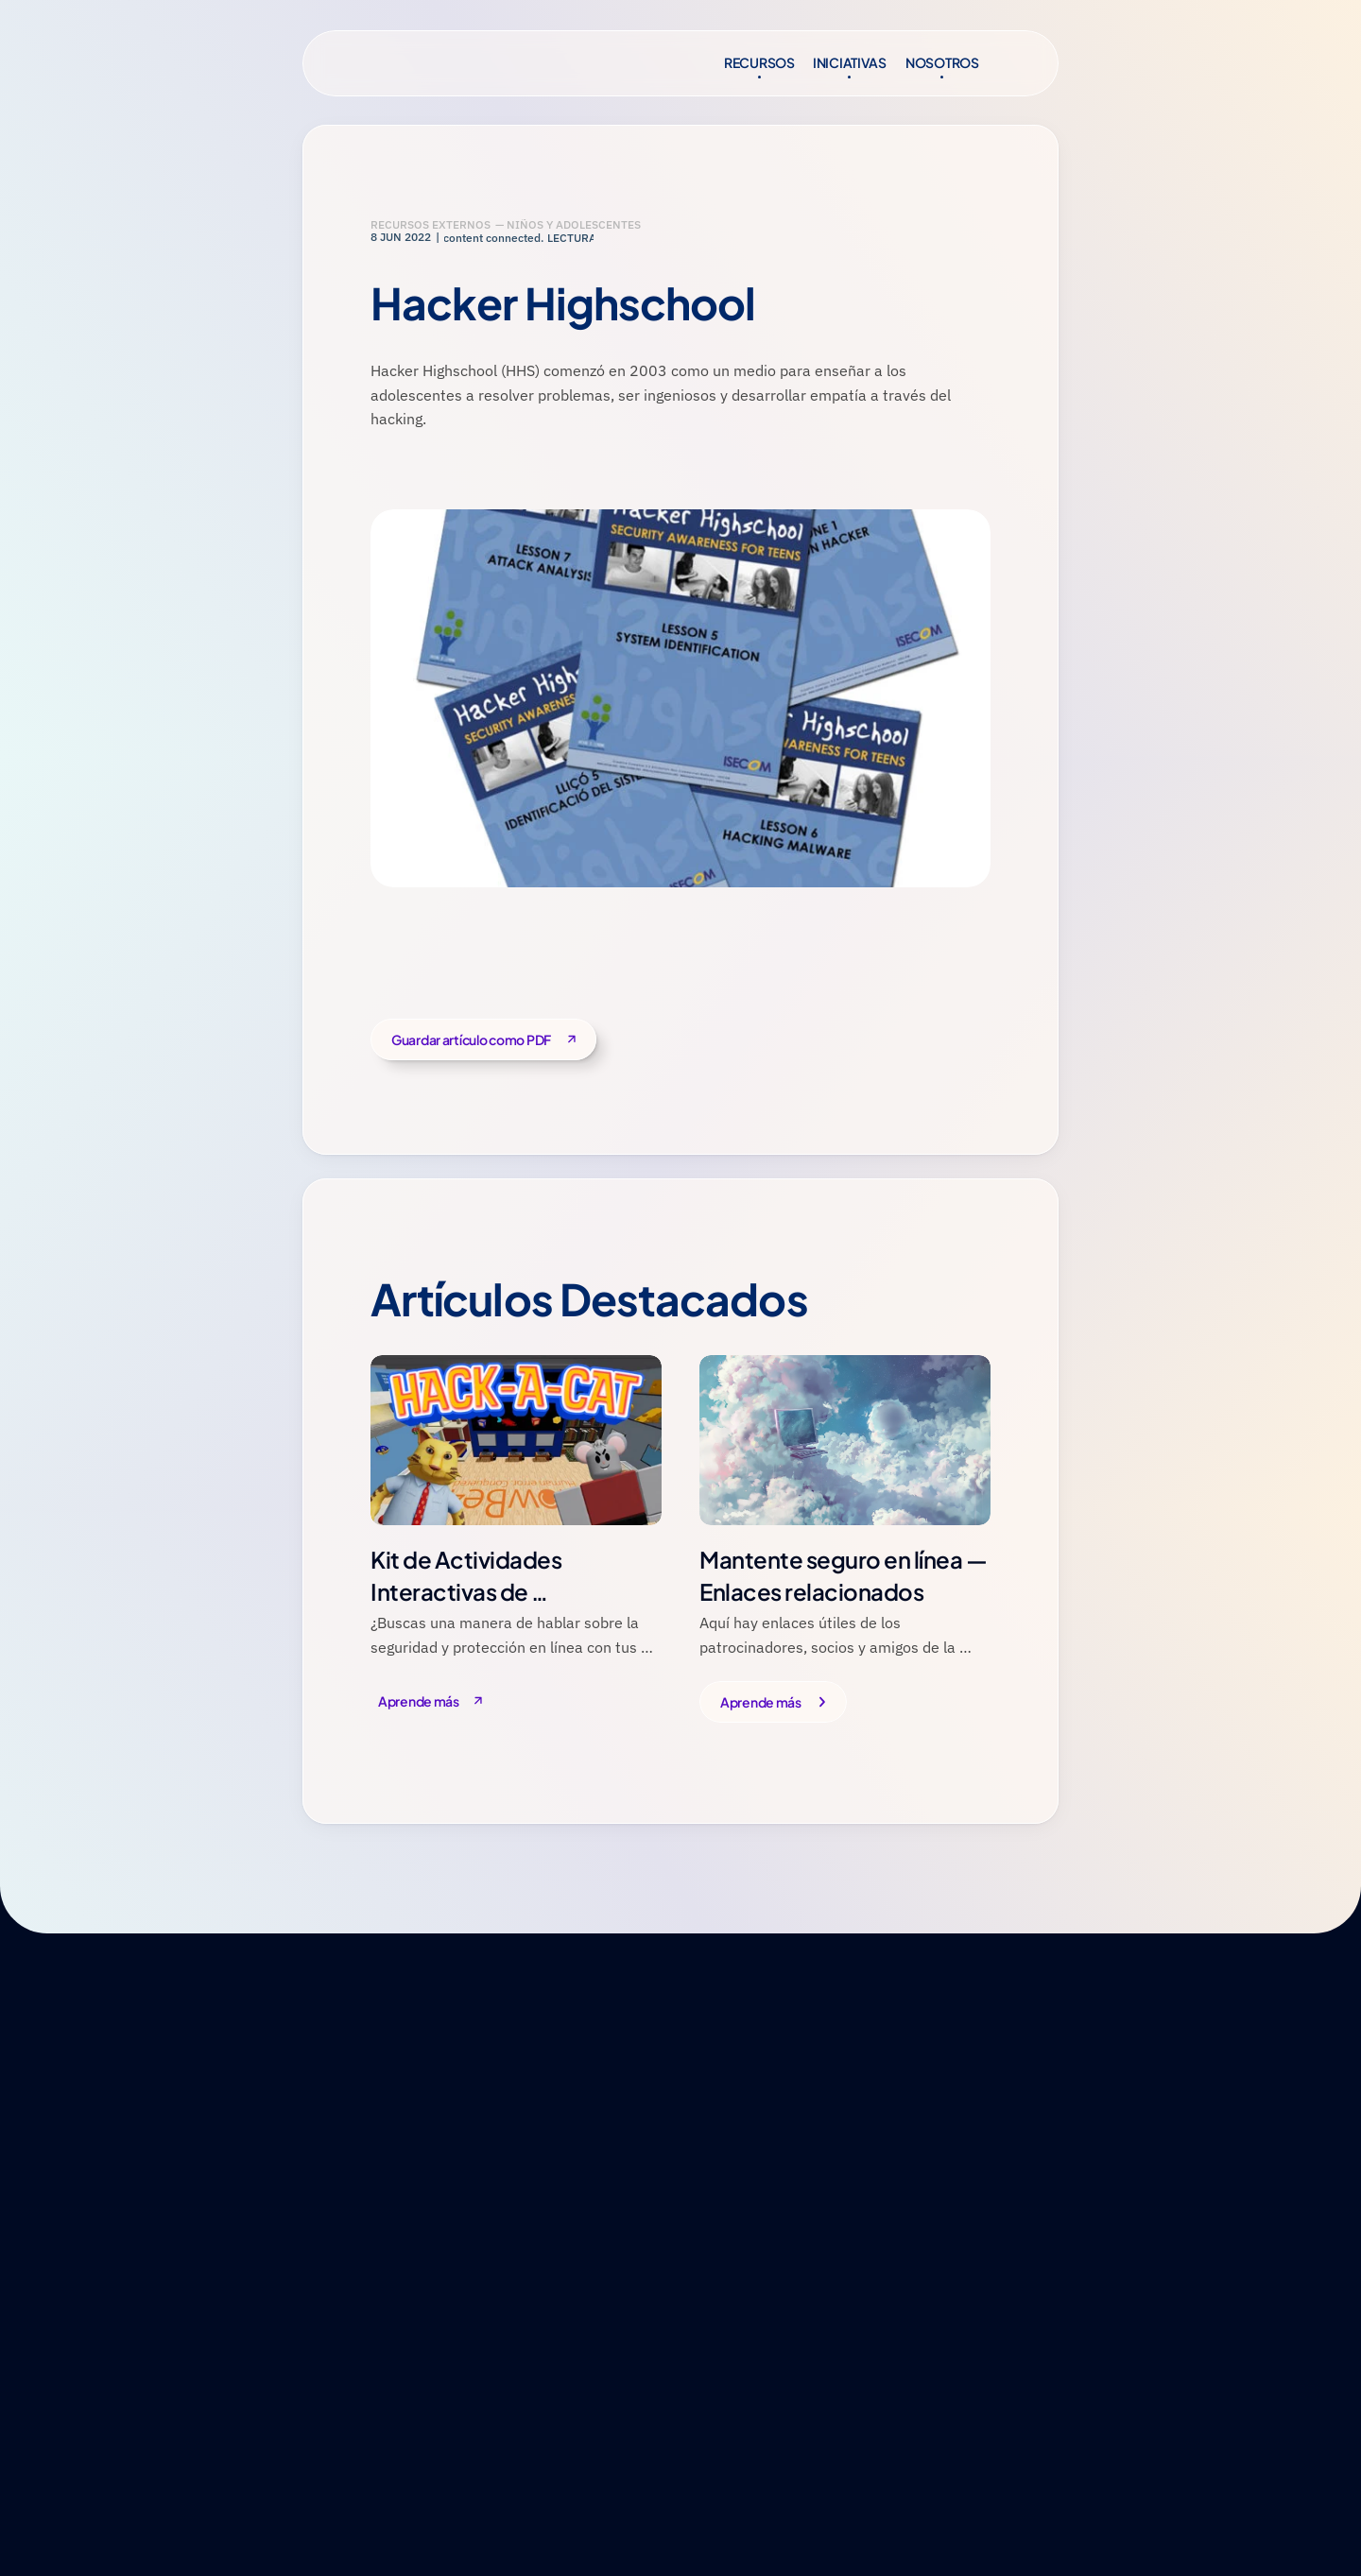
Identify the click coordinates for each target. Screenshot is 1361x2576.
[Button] (437, 1702)
